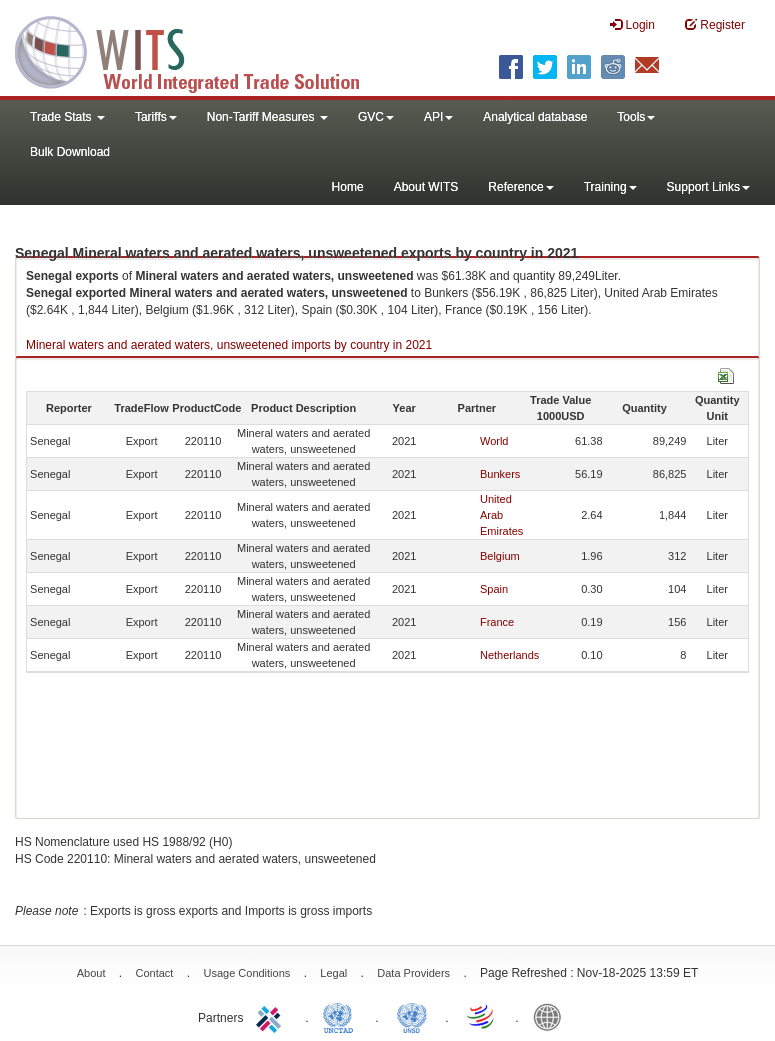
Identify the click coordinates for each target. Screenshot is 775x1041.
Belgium (500, 556)
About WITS (426, 187)
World (494, 441)
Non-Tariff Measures (267, 117)
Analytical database (535, 117)
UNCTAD (342, 1016)
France (497, 622)
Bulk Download (70, 152)
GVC (376, 117)
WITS (200, 50)
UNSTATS (412, 1016)
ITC (272, 1016)
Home (348, 187)
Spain (494, 589)
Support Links (708, 187)
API (438, 117)
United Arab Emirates (501, 515)
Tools (636, 117)
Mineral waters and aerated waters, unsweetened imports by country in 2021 (229, 345)
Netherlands (509, 655)
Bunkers (500, 474)
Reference (520, 187)
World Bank (552, 1016)
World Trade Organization (482, 1016)
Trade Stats (67, 117)
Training (610, 187)
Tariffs (156, 117)
